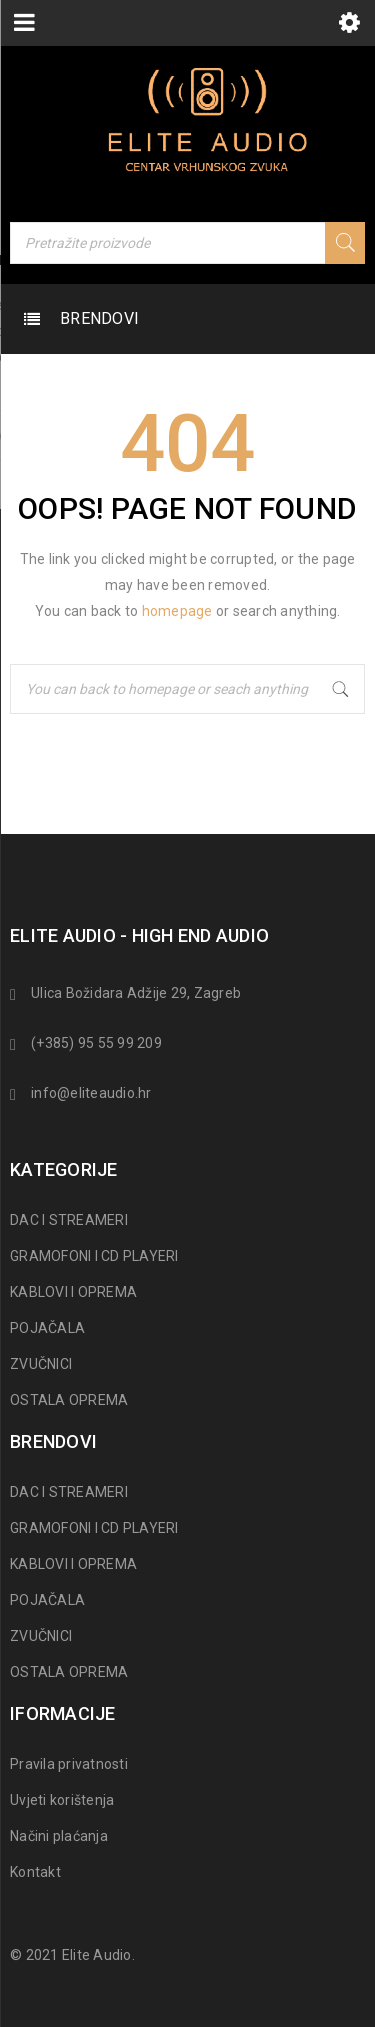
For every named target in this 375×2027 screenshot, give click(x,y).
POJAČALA (47, 1328)
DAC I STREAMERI (69, 1220)
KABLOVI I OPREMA (73, 1292)
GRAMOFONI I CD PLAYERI (94, 1256)
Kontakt (35, 1872)
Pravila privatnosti (69, 1764)
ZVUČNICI (41, 1364)
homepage (177, 611)
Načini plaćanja (59, 1836)
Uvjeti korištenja (62, 1800)
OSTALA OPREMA (69, 1400)
